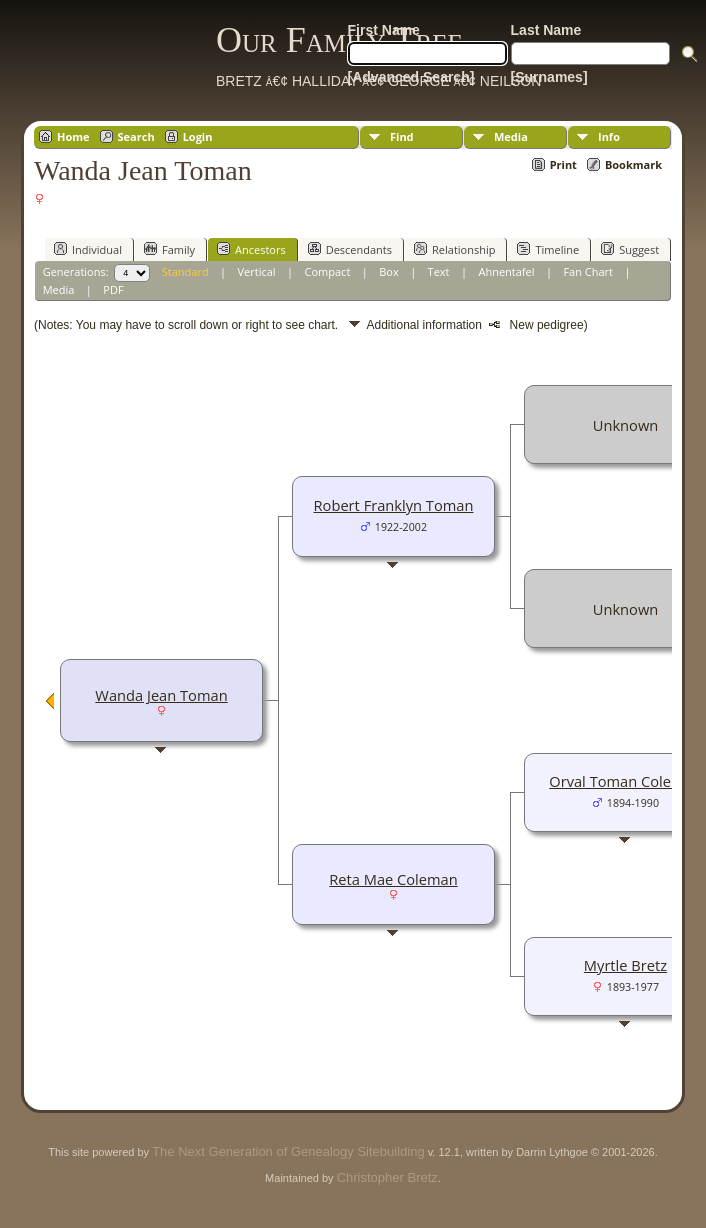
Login (198, 136)
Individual (88, 249)
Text (439, 271)
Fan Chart (588, 271)
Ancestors (251, 249)
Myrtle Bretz (625, 965)
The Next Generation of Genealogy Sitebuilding (288, 1151)
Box (388, 271)
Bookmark (633, 164)
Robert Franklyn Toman (394, 505)
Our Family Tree (339, 40)
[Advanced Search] (411, 77)
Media (511, 136)
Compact (328, 271)
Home (73, 136)
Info (609, 136)
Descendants (350, 249)
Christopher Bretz (387, 1177)
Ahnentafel (506, 271)
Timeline (548, 249)
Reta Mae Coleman (393, 879)
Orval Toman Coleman (625, 781)
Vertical (257, 271)
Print (563, 164)
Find (402, 136)
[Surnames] (549, 77)
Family (169, 249)
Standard (185, 271)
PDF (113, 289)
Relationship (454, 249)
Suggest (630, 249)
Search (136, 136)
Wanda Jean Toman (161, 695)
